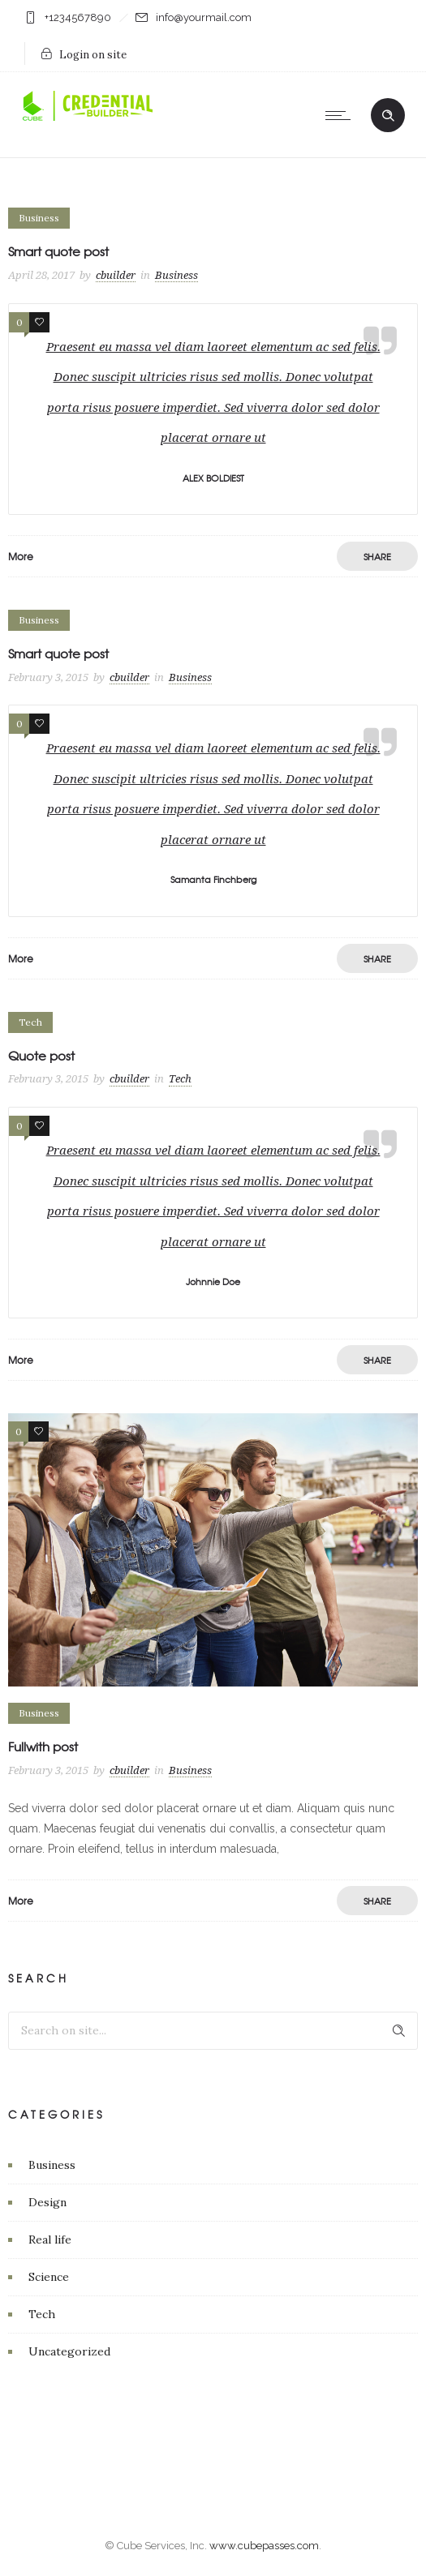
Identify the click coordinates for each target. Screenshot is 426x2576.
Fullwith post (43, 1746)
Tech (41, 2314)
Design (47, 2202)
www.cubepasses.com (264, 2546)
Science (48, 2277)
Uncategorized (69, 2351)
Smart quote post (58, 251)
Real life (49, 2239)
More (20, 556)
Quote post (41, 1056)
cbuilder (116, 275)
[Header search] (388, 116)
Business (51, 2165)
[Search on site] (213, 2031)
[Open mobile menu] (341, 115)
